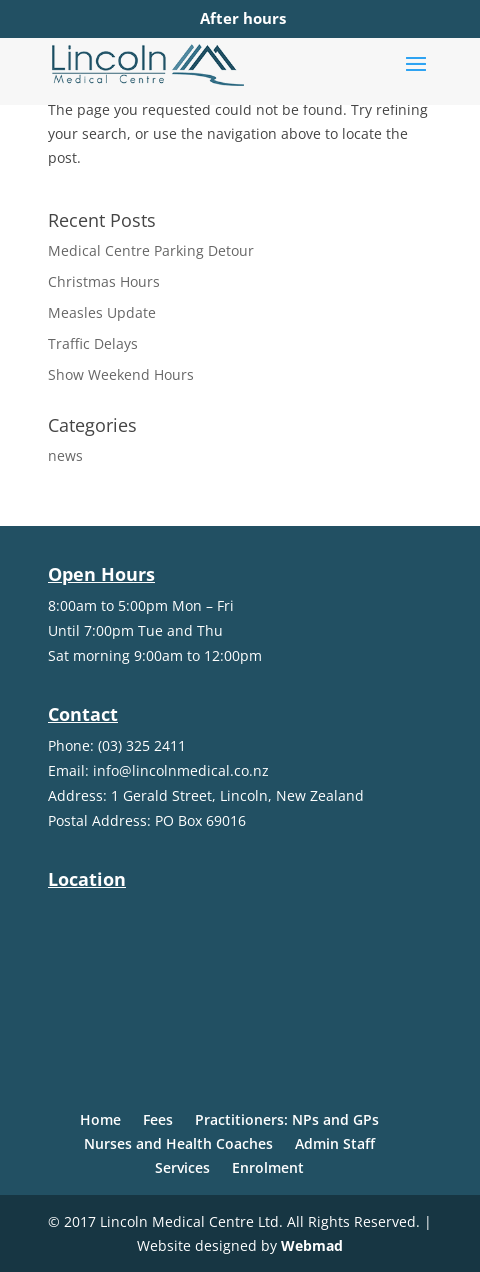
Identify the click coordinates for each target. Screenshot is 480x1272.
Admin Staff (335, 1143)
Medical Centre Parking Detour (151, 250)
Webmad (312, 1245)
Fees (158, 1119)
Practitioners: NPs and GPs (287, 1119)
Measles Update (102, 312)
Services (182, 1167)
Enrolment (268, 1167)
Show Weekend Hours (121, 374)
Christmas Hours (104, 281)
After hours (243, 18)
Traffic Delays (93, 343)
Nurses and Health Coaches (178, 1143)
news (65, 455)
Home (100, 1119)
